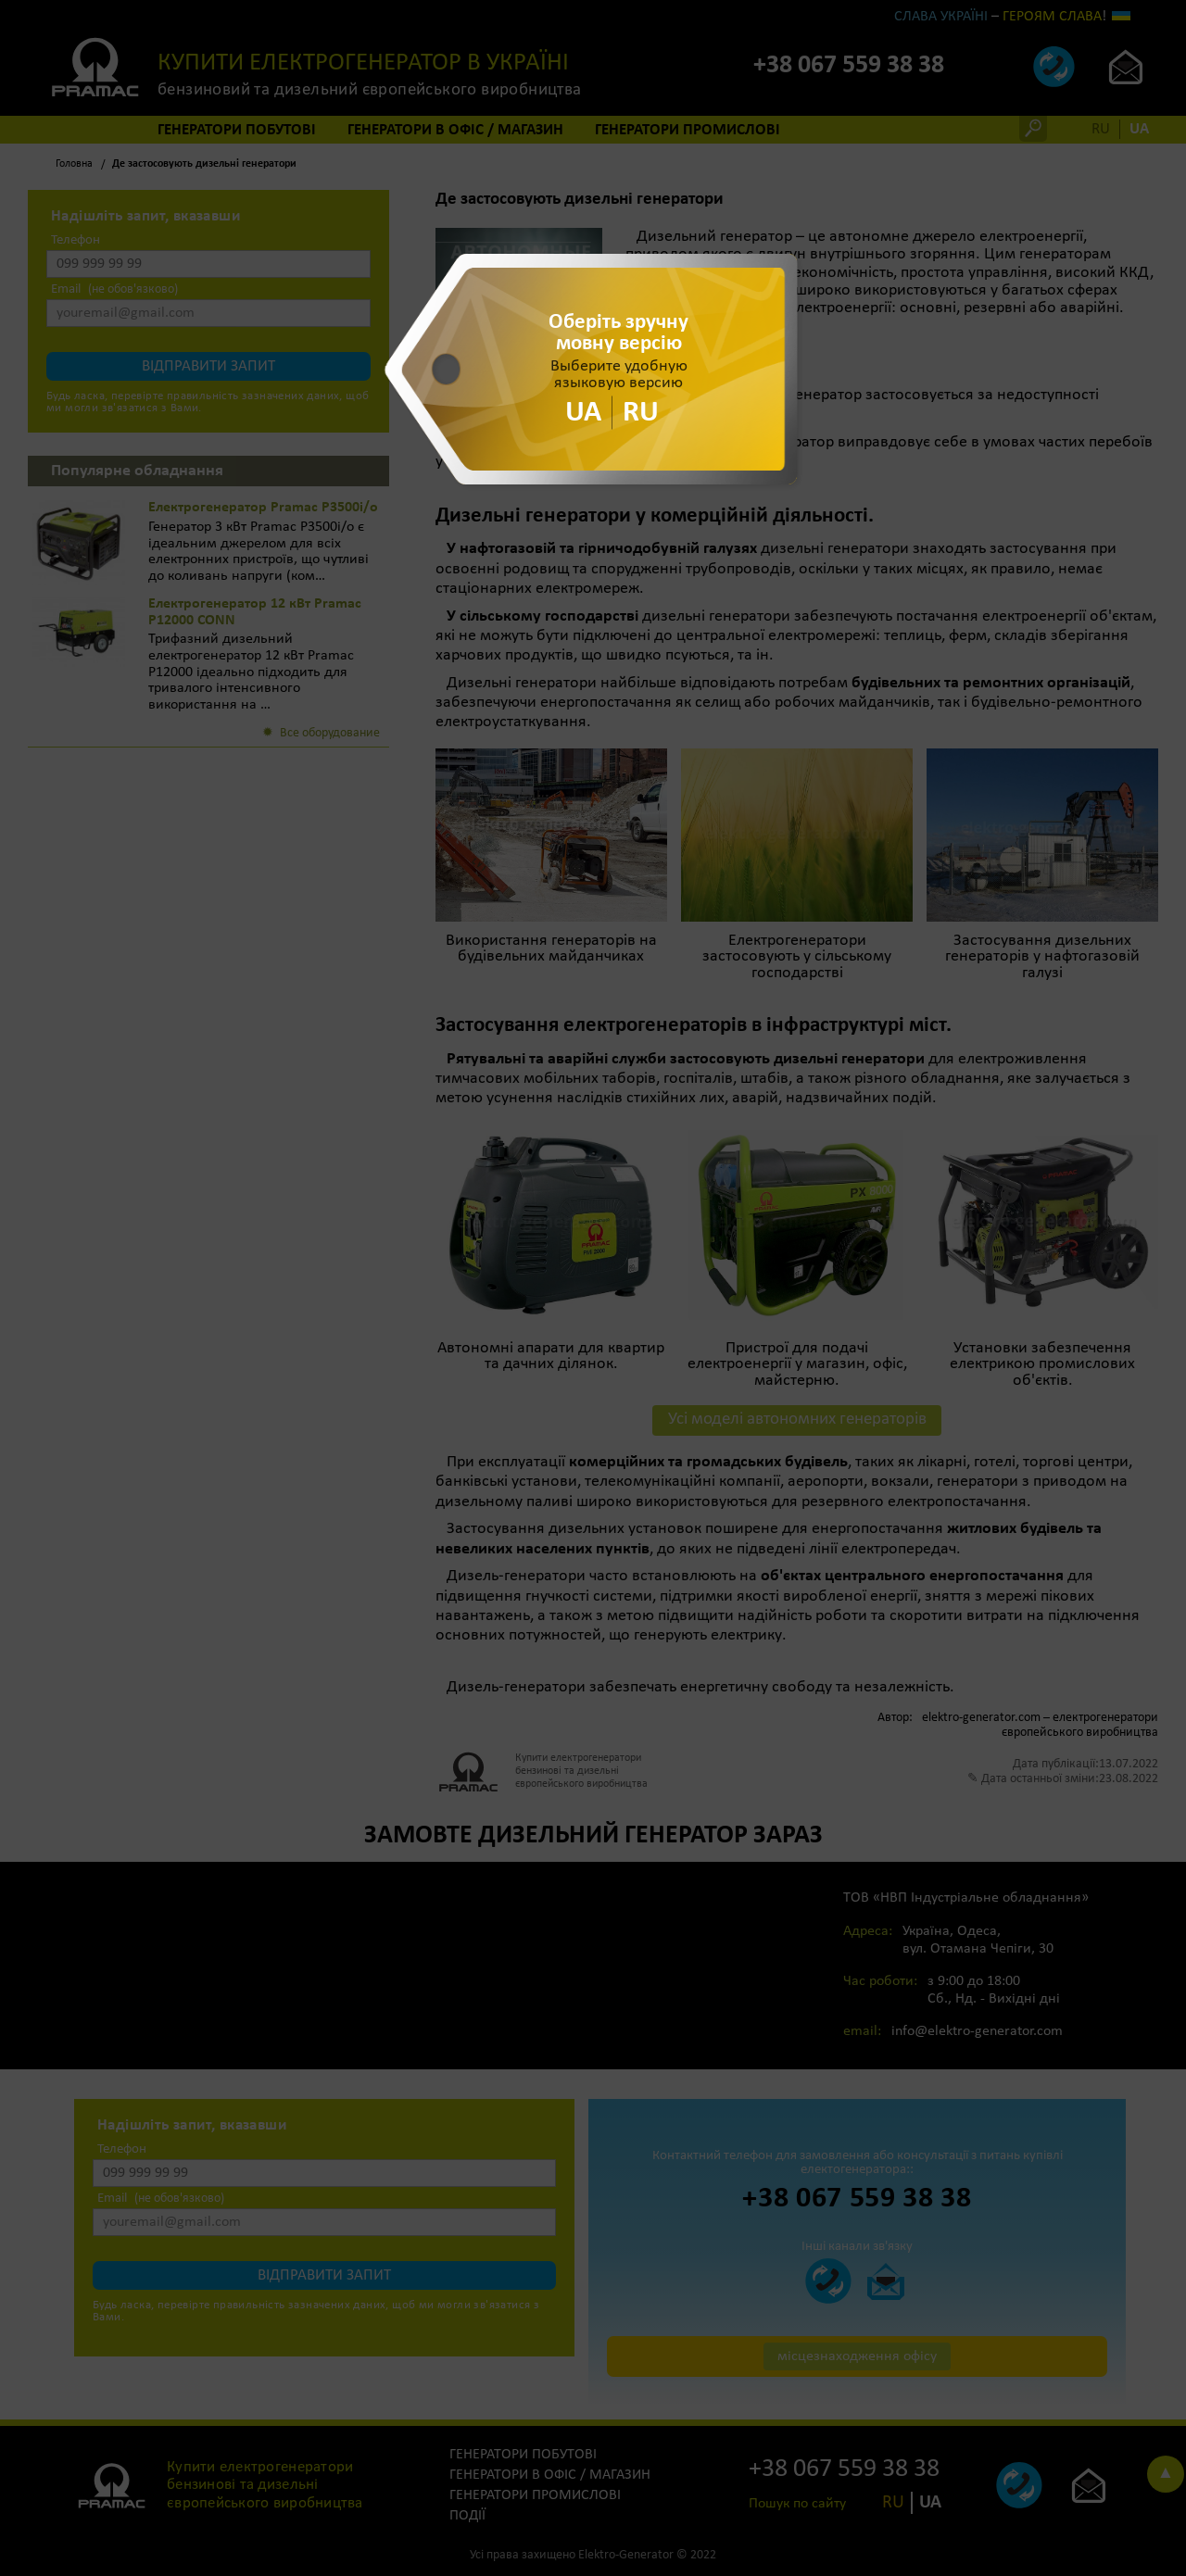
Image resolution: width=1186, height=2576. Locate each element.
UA (583, 412)
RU (641, 412)
